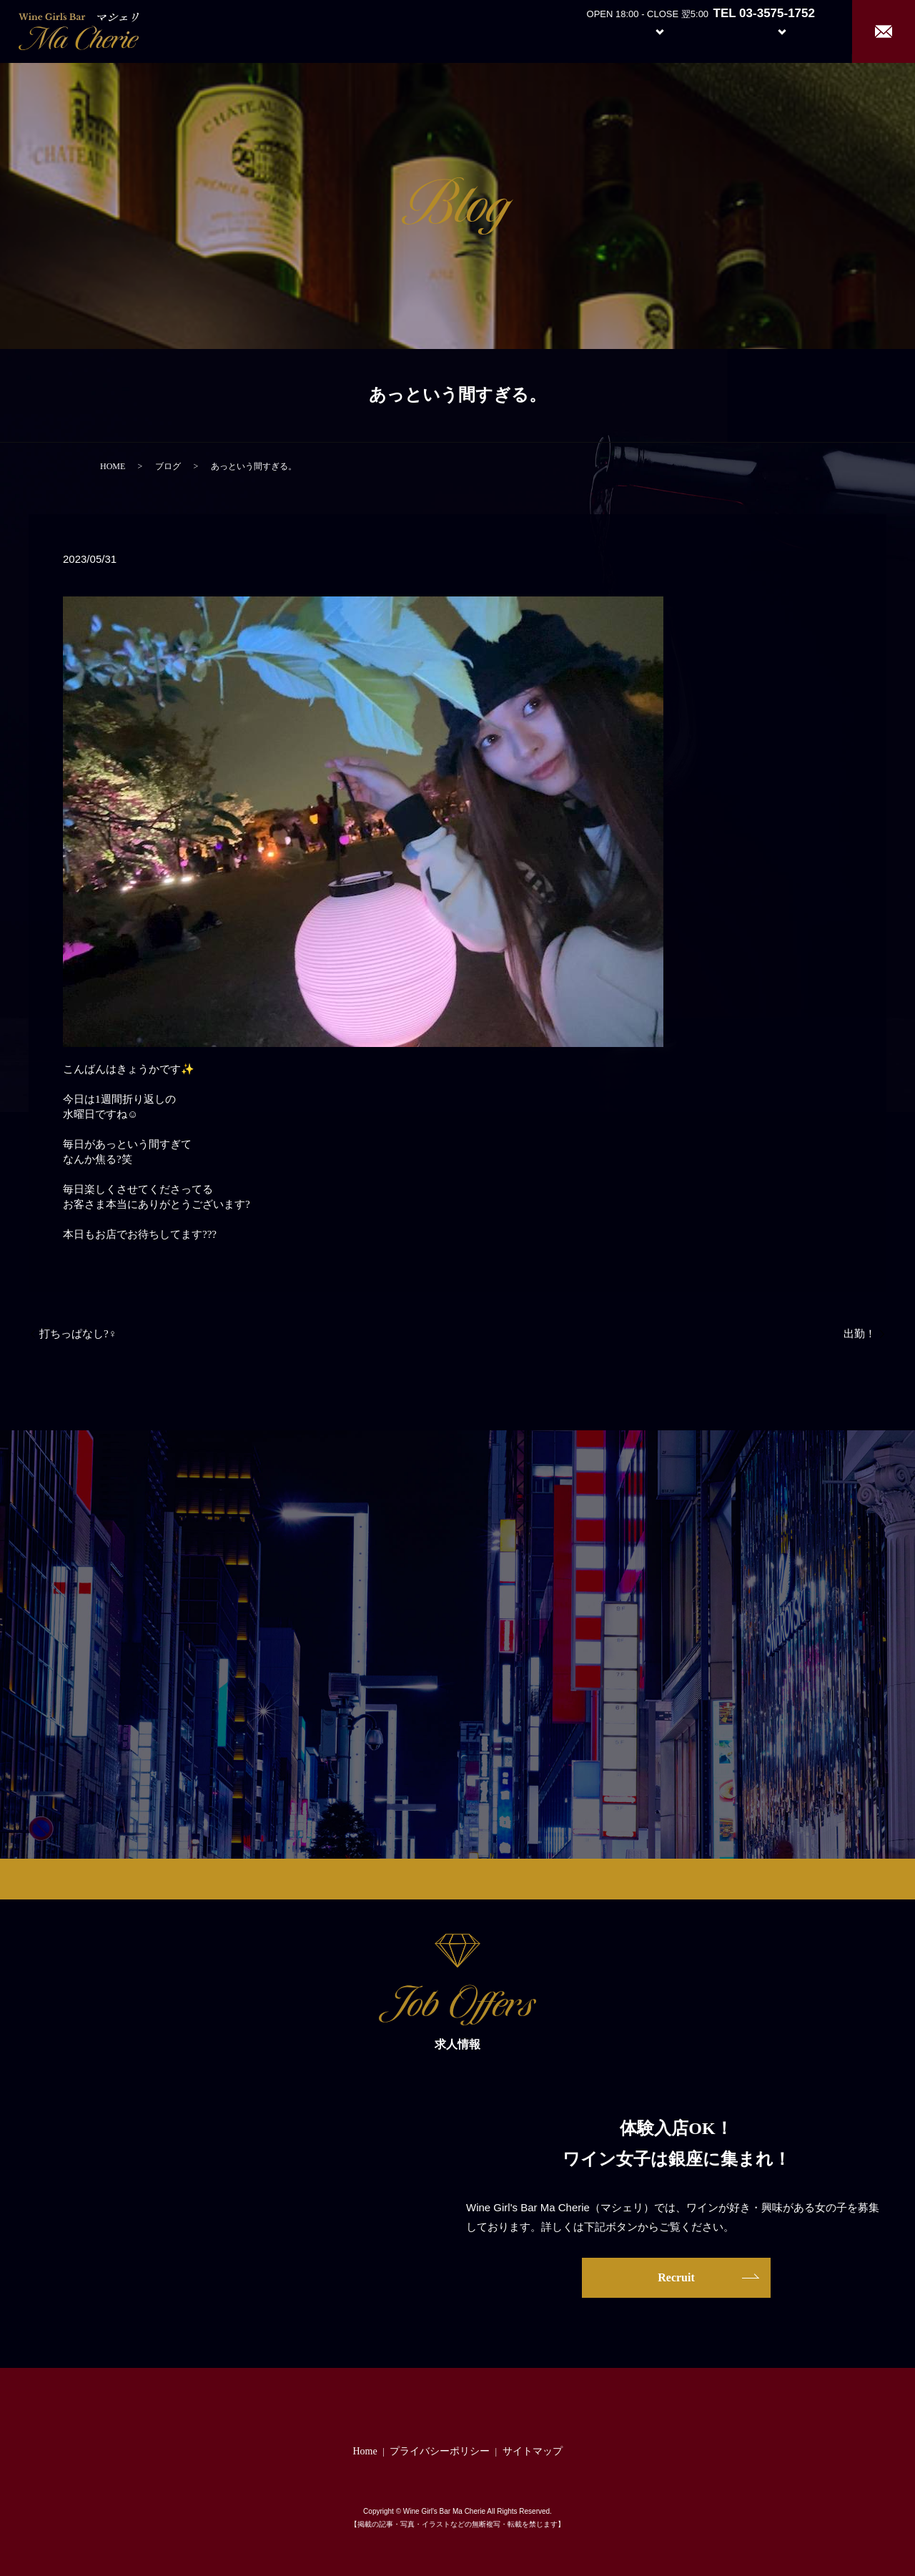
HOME (112, 466)
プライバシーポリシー (440, 2451)
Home (529, 30)
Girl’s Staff (716, 30)
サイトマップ (533, 2451)
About (582, 30)
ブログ (168, 466)
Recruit (796, 30)
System (648, 30)
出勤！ (860, 1333)
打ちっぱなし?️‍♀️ (78, 1333)
